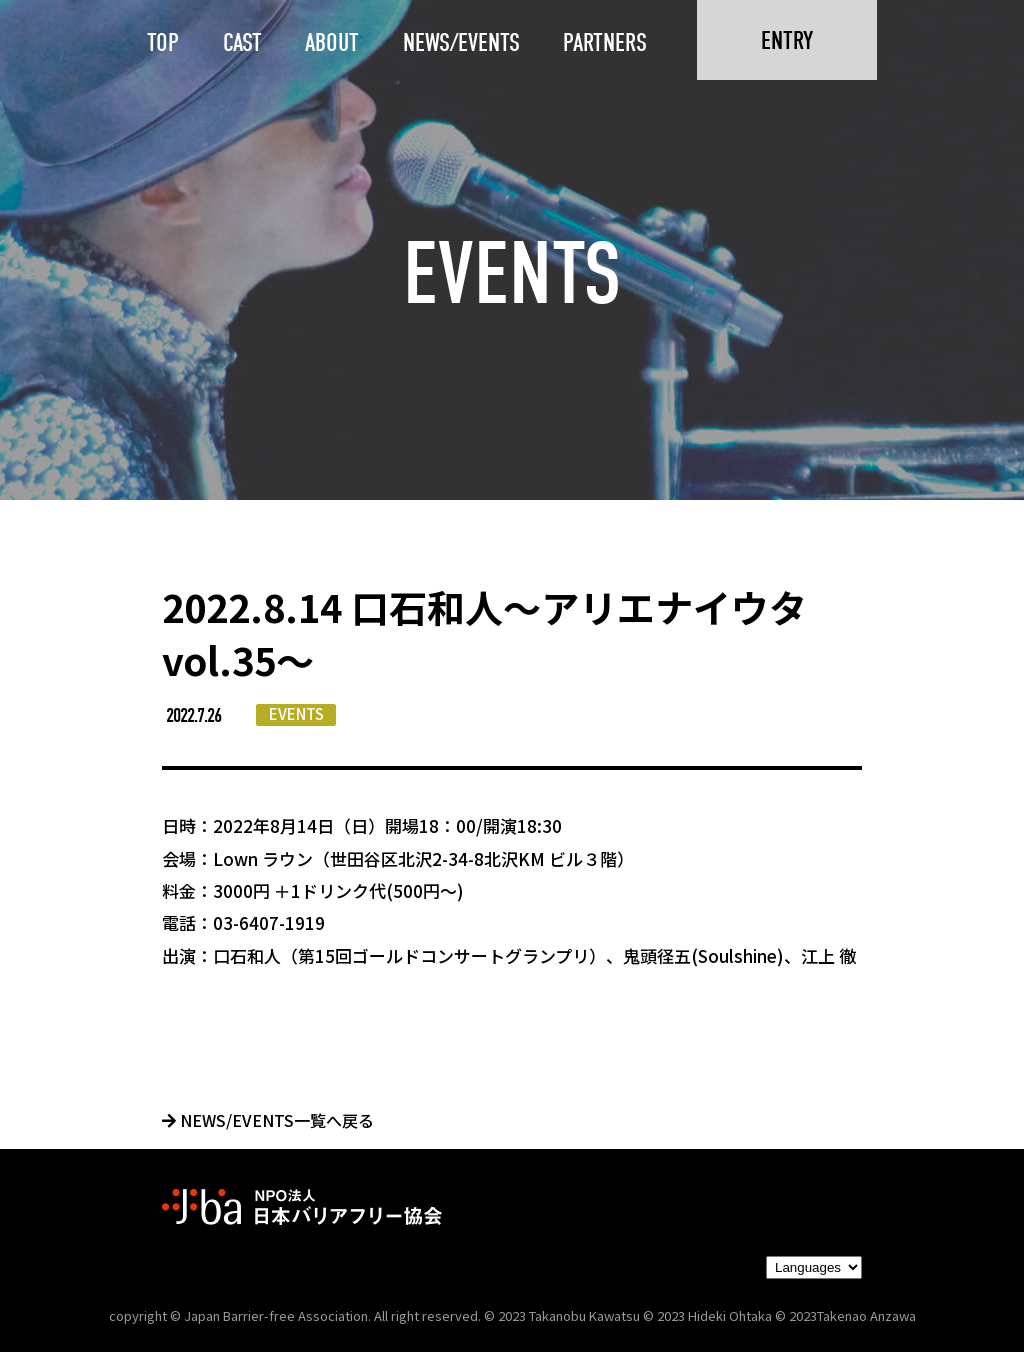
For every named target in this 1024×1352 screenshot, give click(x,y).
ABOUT (332, 42)
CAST (242, 42)
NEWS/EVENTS (461, 42)
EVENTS (296, 713)
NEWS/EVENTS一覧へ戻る (268, 1120)
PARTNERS (605, 42)
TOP (163, 42)
